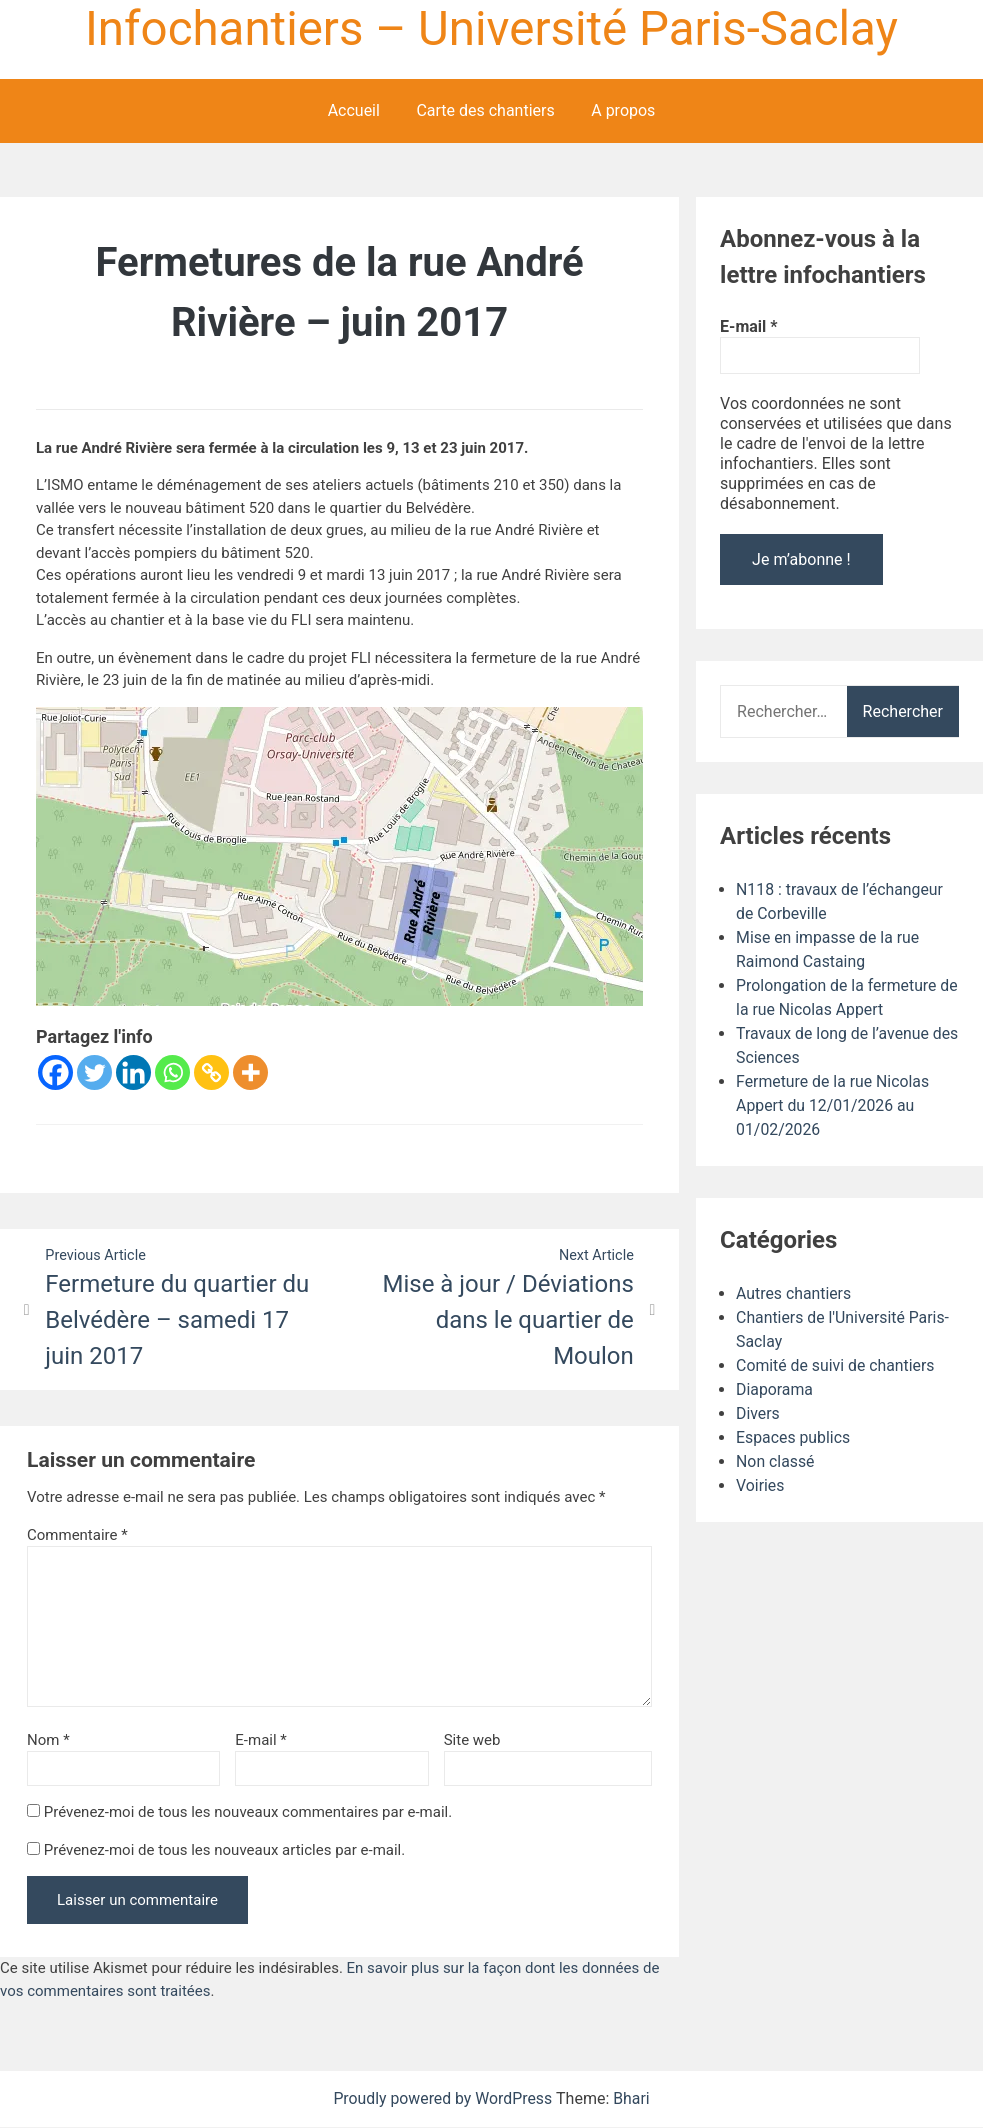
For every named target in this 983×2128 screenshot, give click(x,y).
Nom (48, 1740)
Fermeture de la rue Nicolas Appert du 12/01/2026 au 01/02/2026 (833, 1105)
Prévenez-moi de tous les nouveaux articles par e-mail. (225, 1850)
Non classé (775, 1461)
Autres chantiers (794, 1293)
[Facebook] (55, 1072)
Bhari (632, 2099)
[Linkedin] (133, 1072)
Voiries (760, 1485)
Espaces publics (793, 1437)
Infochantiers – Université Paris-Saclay (491, 28)
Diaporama (775, 1389)
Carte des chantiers (485, 110)
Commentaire (77, 1535)
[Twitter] (94, 1072)
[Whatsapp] (172, 1072)
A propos (623, 110)
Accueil (354, 110)
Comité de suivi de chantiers (836, 1365)
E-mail (260, 1740)
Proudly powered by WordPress (444, 2099)
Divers (758, 1413)
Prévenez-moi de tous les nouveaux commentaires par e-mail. (248, 1813)
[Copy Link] (211, 1072)
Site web (472, 1740)
